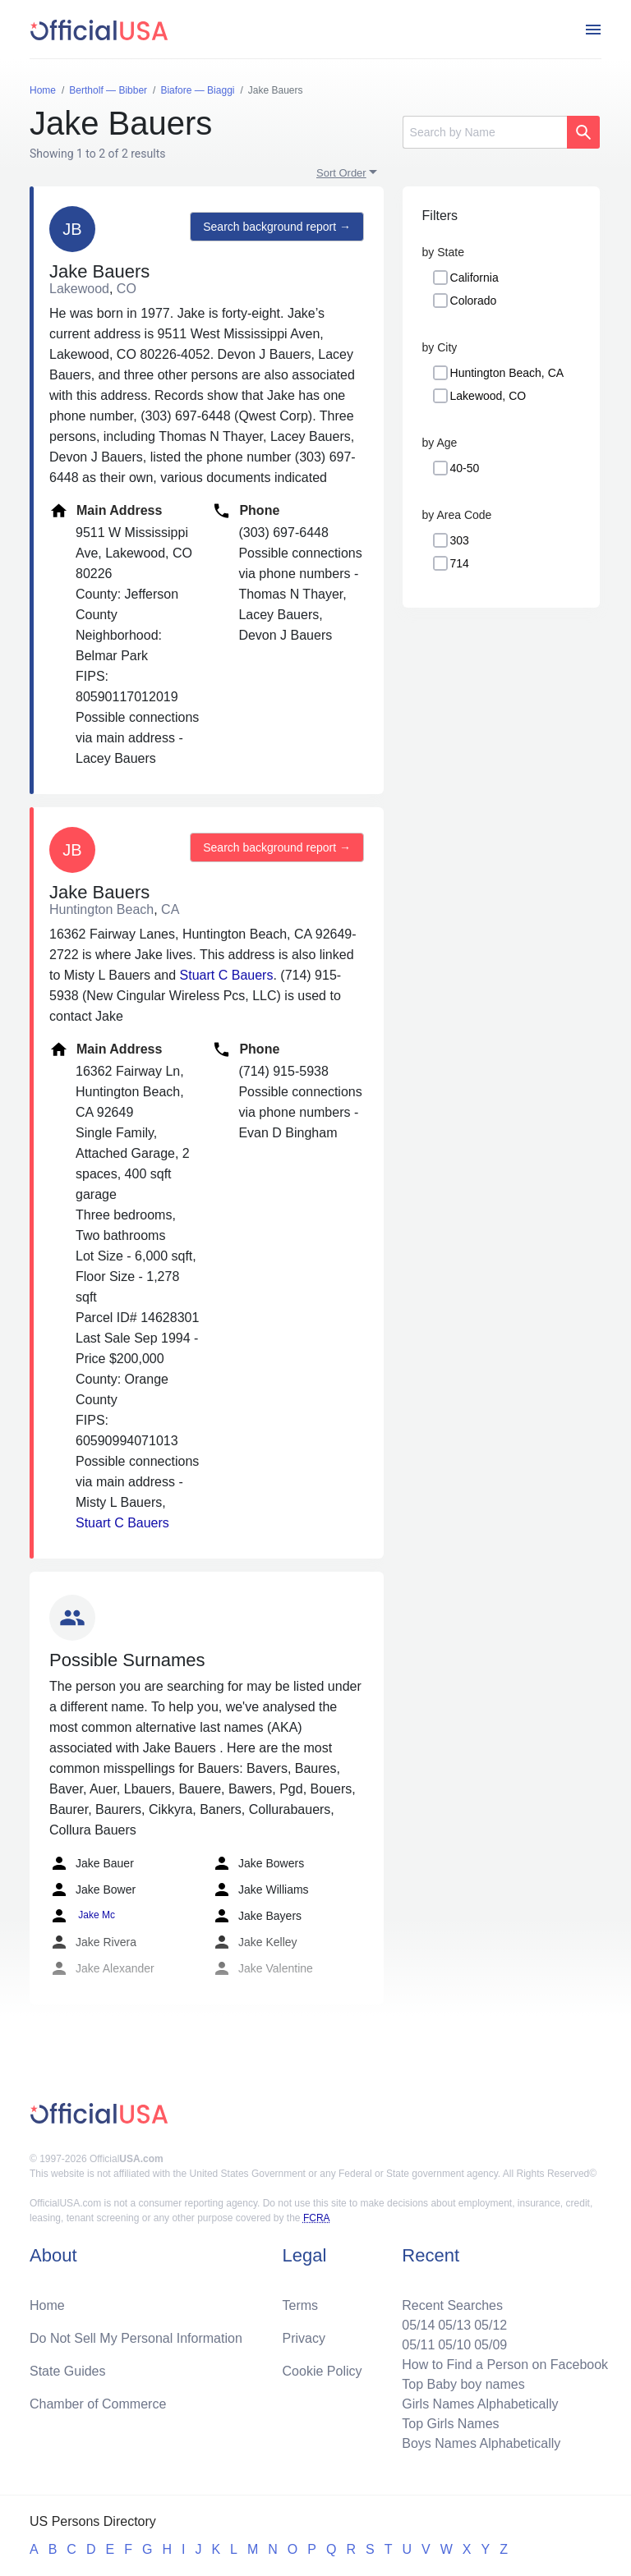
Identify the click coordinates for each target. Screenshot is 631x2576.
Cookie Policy (322, 2371)
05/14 (418, 2325)
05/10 (454, 2345)
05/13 (454, 2325)
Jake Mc (82, 1916)
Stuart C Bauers (227, 975)
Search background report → (277, 226)
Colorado (473, 300)
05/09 (490, 2345)
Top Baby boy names (463, 2384)
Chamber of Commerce (98, 2404)
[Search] (485, 132)
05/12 (490, 2325)
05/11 (418, 2345)
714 (459, 563)
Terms (301, 2305)
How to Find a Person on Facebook (505, 2365)
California (474, 277)
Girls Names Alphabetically (480, 2404)
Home (47, 2305)
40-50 (465, 468)
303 (459, 540)
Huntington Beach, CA (507, 372)
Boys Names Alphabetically (481, 2443)
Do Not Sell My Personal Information (136, 2338)
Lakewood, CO (488, 395)
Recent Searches (452, 2305)
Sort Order (341, 173)
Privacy (304, 2338)
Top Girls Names (450, 2424)
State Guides (68, 2371)
